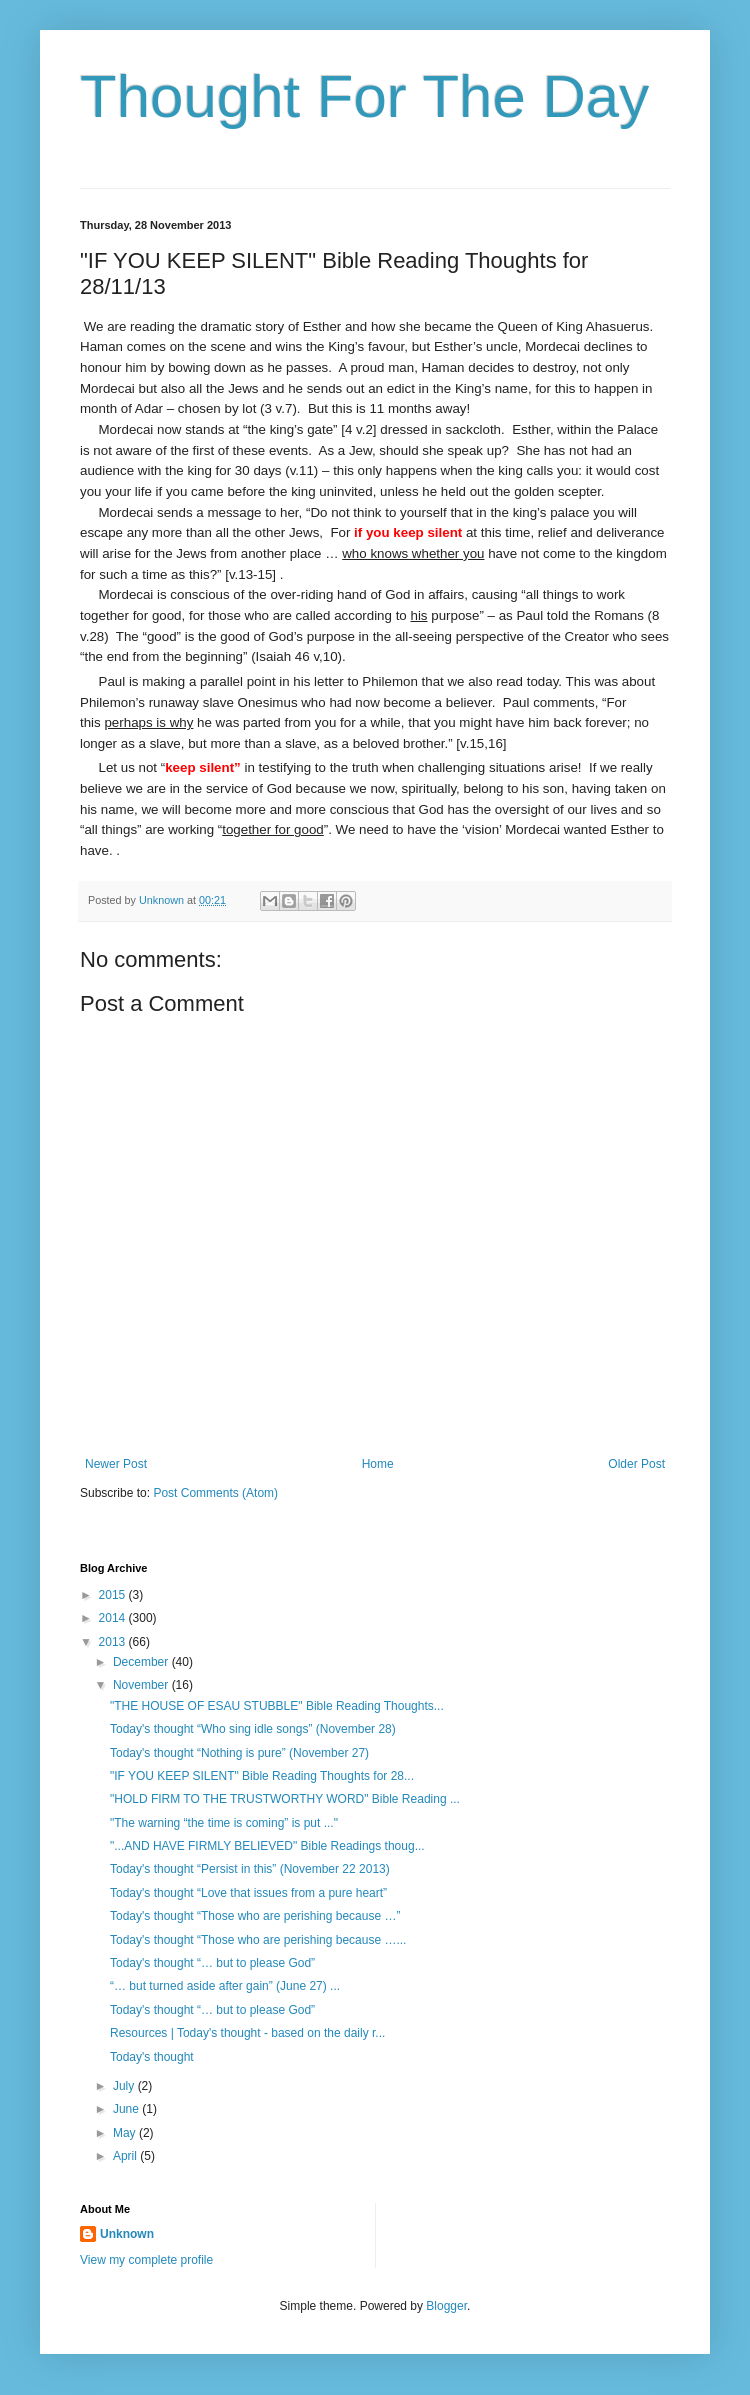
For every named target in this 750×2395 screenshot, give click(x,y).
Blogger (446, 2306)
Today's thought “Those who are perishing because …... (258, 1940)
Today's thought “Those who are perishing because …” (255, 1916)
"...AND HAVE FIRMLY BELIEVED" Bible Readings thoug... (267, 1846)
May (126, 2133)
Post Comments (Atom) (215, 1493)
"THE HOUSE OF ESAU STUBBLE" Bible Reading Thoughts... (277, 1706)
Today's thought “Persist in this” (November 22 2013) (250, 1869)
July (125, 2086)
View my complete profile (146, 2260)
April (126, 2156)
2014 (114, 1618)
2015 (114, 1595)
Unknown (127, 2234)
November (142, 1685)
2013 (114, 1642)
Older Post (636, 1464)
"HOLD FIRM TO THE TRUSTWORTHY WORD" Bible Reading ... (285, 1799)
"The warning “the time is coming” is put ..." (224, 1823)
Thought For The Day (364, 96)
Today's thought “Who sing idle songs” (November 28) (253, 1729)
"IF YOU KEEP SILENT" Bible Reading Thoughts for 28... (262, 1776)
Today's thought (152, 2057)
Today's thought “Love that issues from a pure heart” (248, 1893)
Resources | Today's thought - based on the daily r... (247, 2033)
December (142, 1662)
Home (378, 1464)
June (127, 2109)
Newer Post (116, 1464)
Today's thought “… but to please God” (212, 1963)
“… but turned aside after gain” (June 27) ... (225, 1986)
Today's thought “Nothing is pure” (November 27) (239, 1753)
